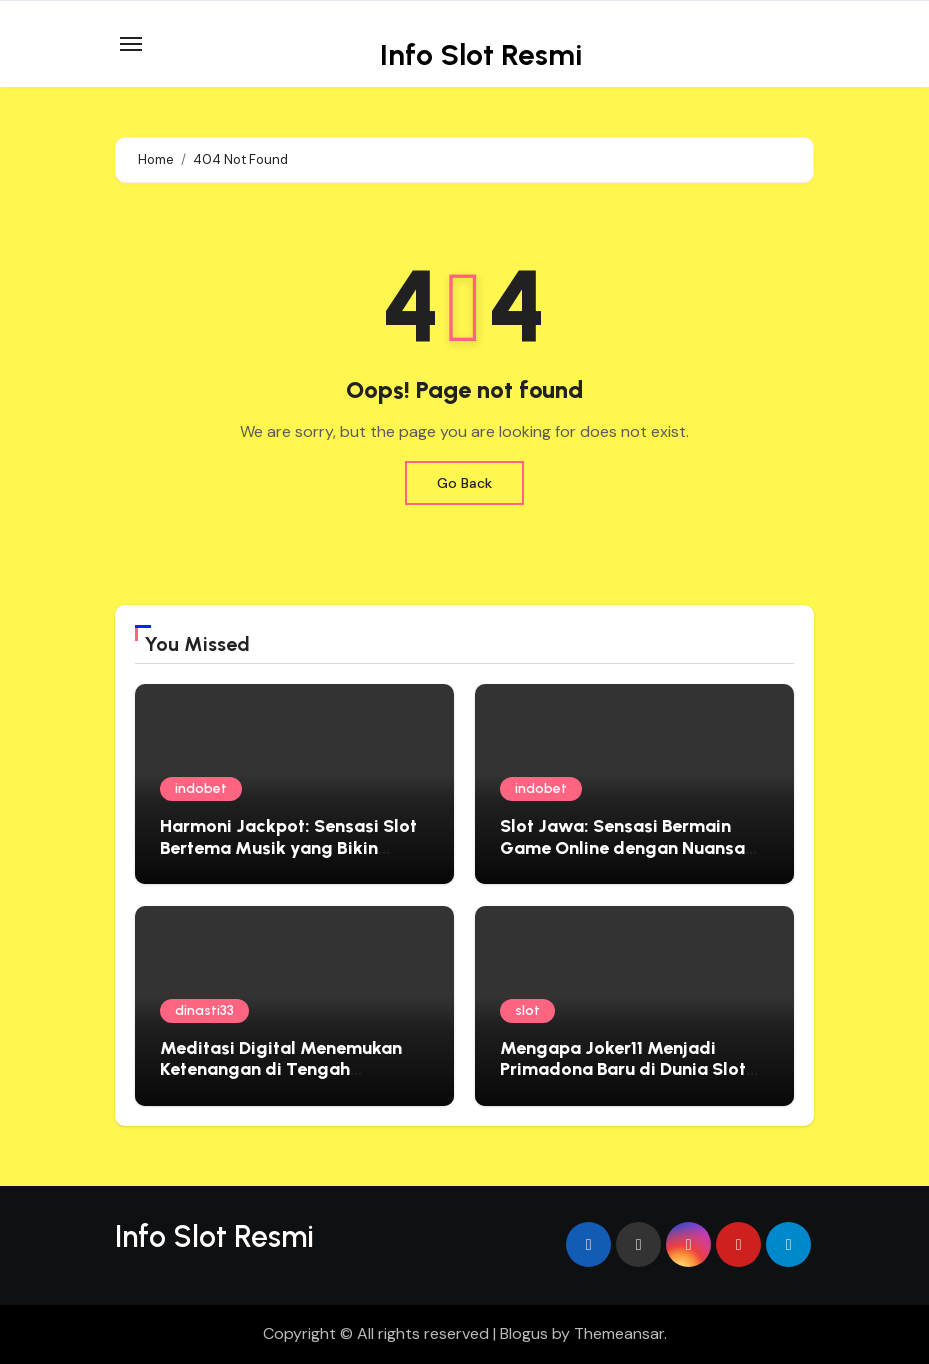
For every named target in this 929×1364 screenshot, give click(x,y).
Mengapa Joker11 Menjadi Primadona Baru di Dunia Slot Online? (623, 1069)
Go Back (464, 483)
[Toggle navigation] (131, 44)
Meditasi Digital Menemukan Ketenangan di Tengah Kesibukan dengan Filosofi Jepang (281, 1080)
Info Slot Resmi (481, 54)
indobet (201, 788)
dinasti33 (204, 1010)
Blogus (524, 1333)
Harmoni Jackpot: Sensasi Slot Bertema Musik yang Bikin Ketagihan (288, 847)
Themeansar (619, 1333)
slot (527, 1010)
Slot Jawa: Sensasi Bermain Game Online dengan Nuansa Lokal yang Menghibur (622, 847)
